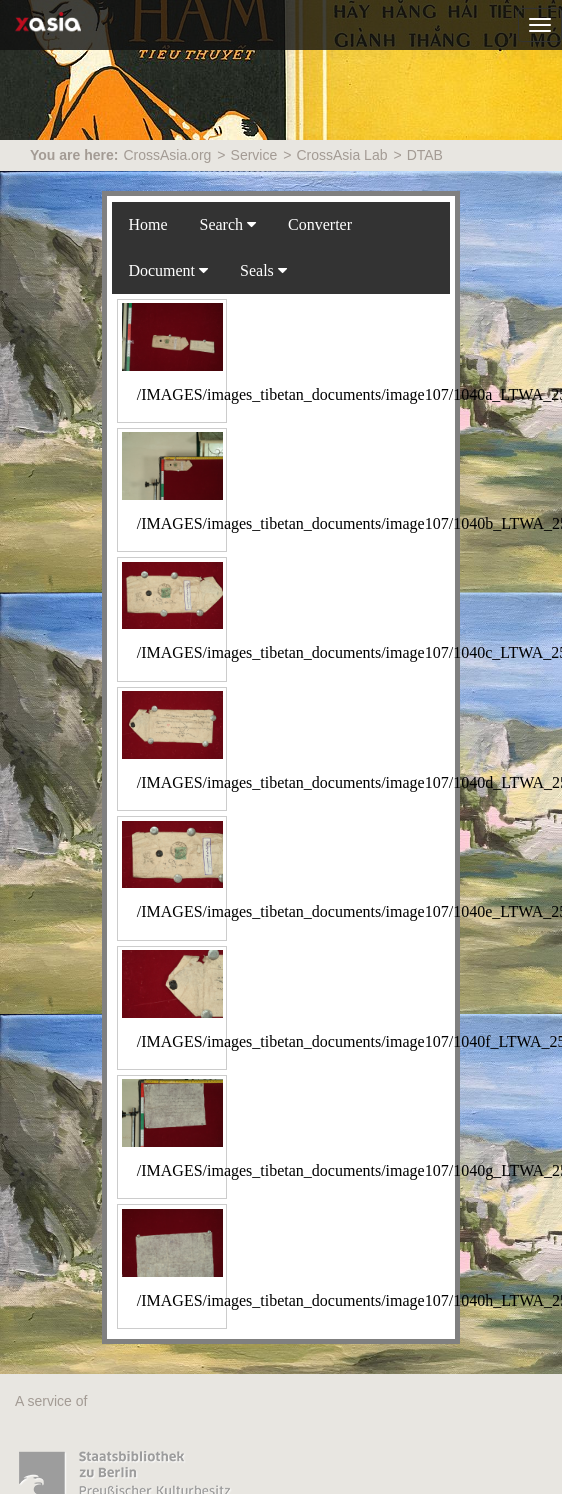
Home (147, 224)
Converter (320, 224)
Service (254, 155)
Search (228, 224)
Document (168, 270)
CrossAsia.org (167, 155)
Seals (263, 270)
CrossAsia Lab (341, 155)
